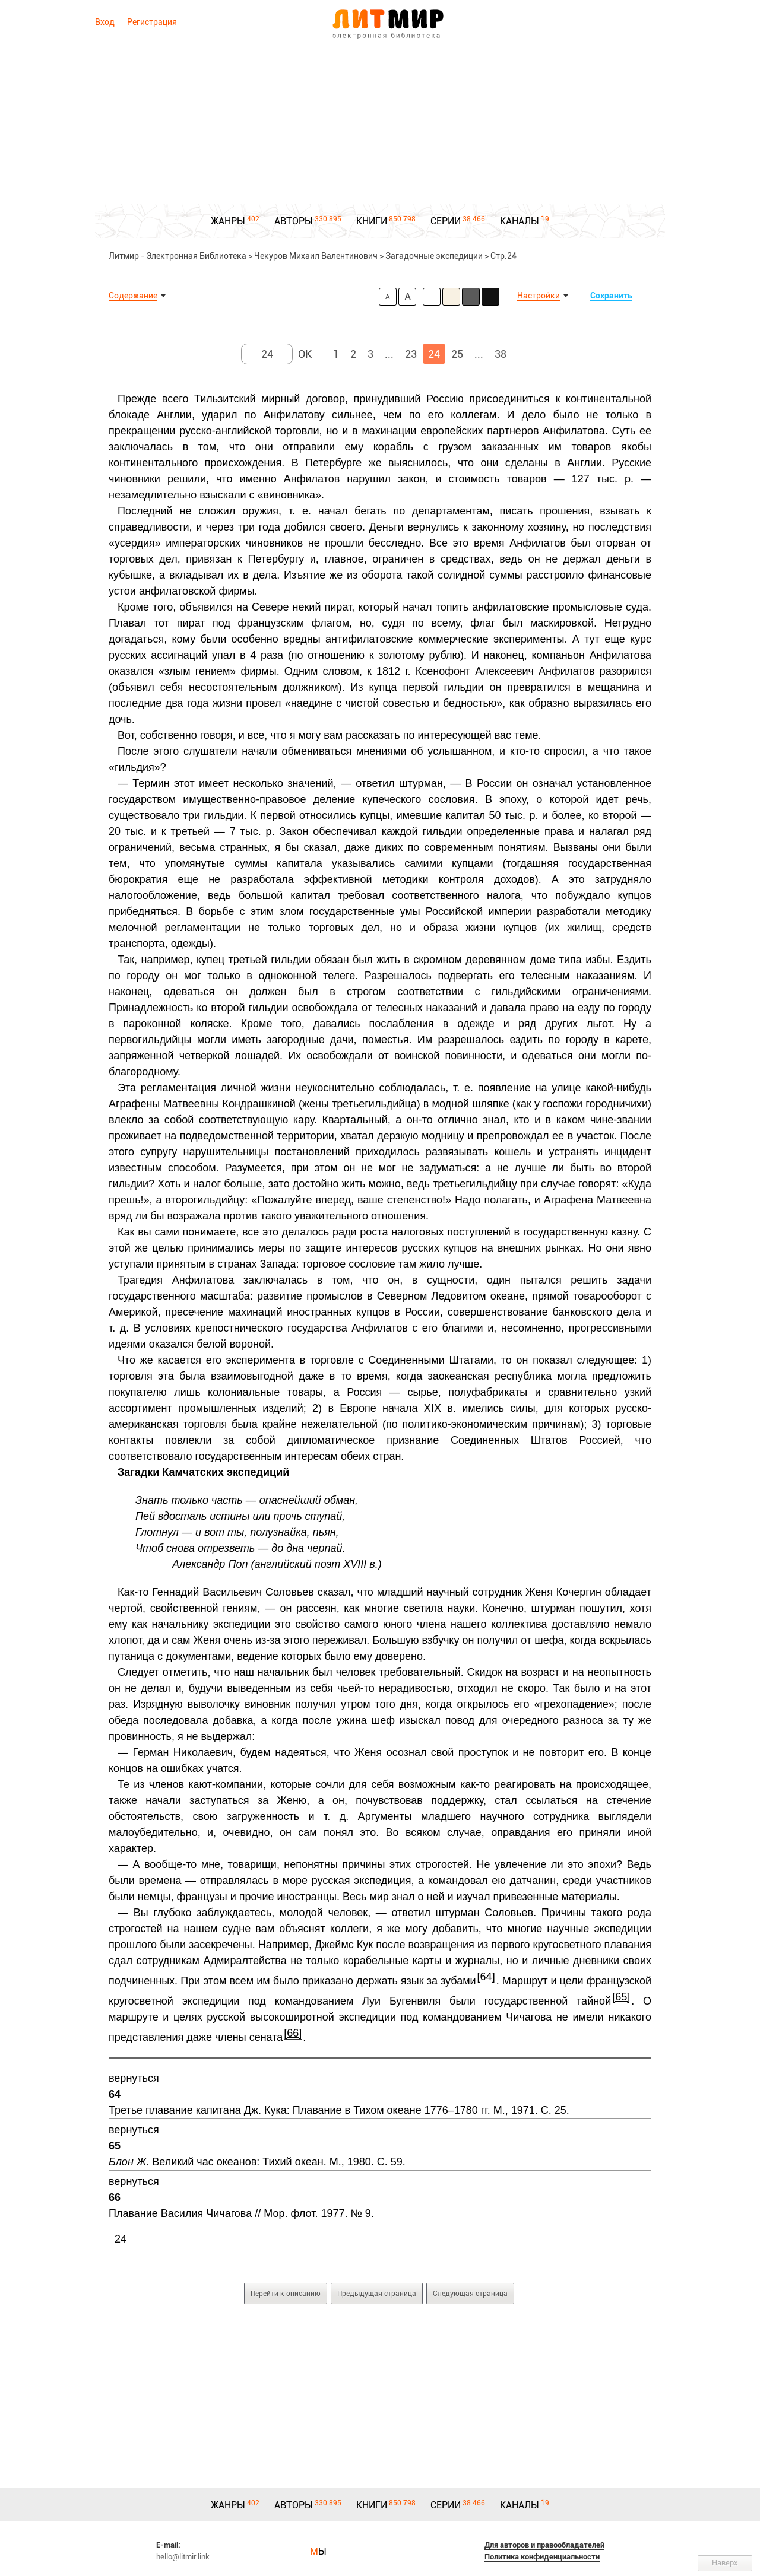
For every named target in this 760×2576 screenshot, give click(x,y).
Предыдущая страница (376, 2293)
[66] (293, 2033)
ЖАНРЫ (228, 221)
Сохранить (611, 295)
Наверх (725, 2562)
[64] (486, 1977)
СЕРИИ (445, 221)
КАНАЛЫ (519, 221)
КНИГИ (371, 221)
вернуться (134, 2078)
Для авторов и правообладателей (544, 2544)
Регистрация (152, 22)
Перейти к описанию (286, 2293)
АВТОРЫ (293, 221)
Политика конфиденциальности (542, 2556)
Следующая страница (470, 2293)
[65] (621, 1997)
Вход (105, 22)
